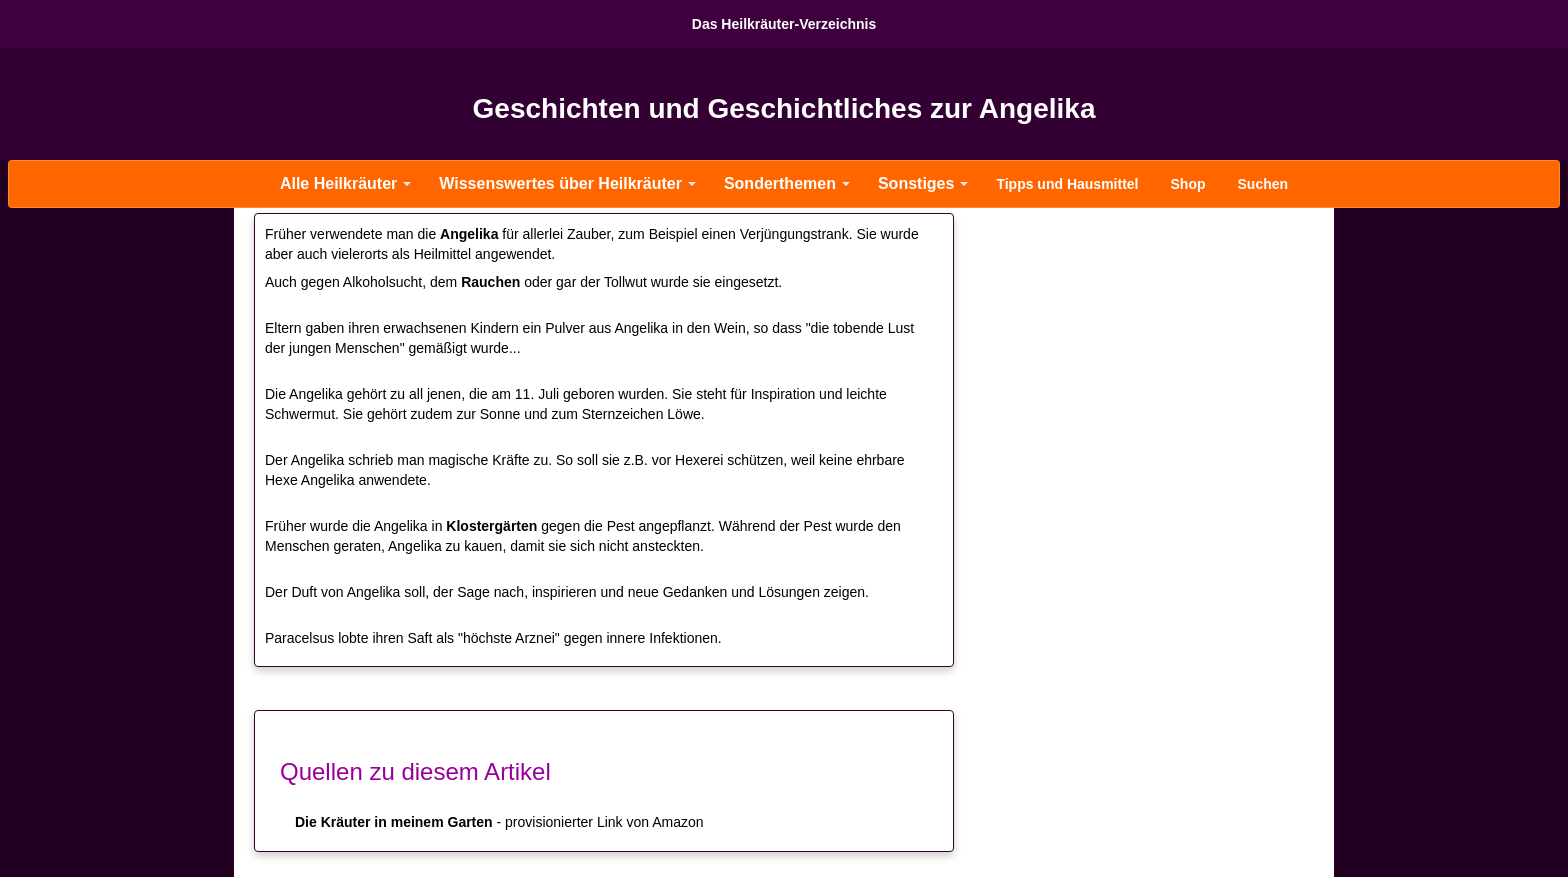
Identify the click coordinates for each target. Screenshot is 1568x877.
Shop (1188, 184)
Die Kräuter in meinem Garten (394, 822)
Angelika (469, 234)
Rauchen (490, 282)
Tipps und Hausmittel (1067, 184)
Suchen (1263, 184)
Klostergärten (491, 526)
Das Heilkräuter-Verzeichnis (784, 24)
